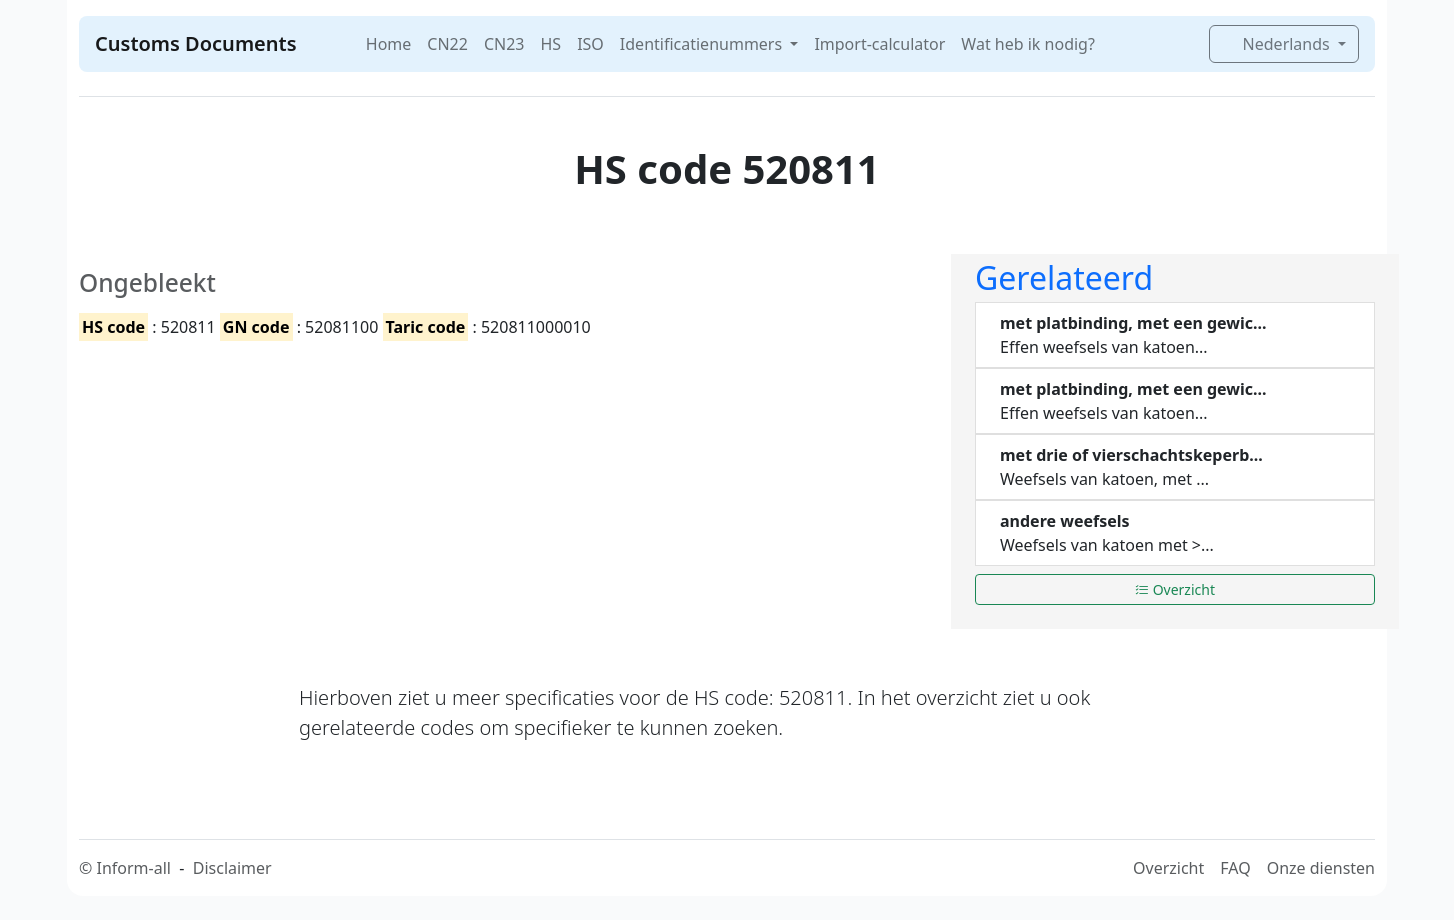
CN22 (447, 44)
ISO (590, 44)
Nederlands (1277, 44)
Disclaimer (232, 868)
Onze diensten (1321, 868)
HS (550, 44)
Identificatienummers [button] (703, 44)
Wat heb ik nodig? (1028, 44)
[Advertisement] (503, 495)
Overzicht (1175, 589)
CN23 (504, 44)
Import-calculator (879, 44)
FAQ (1235, 868)
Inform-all (133, 868)
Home (389, 44)
